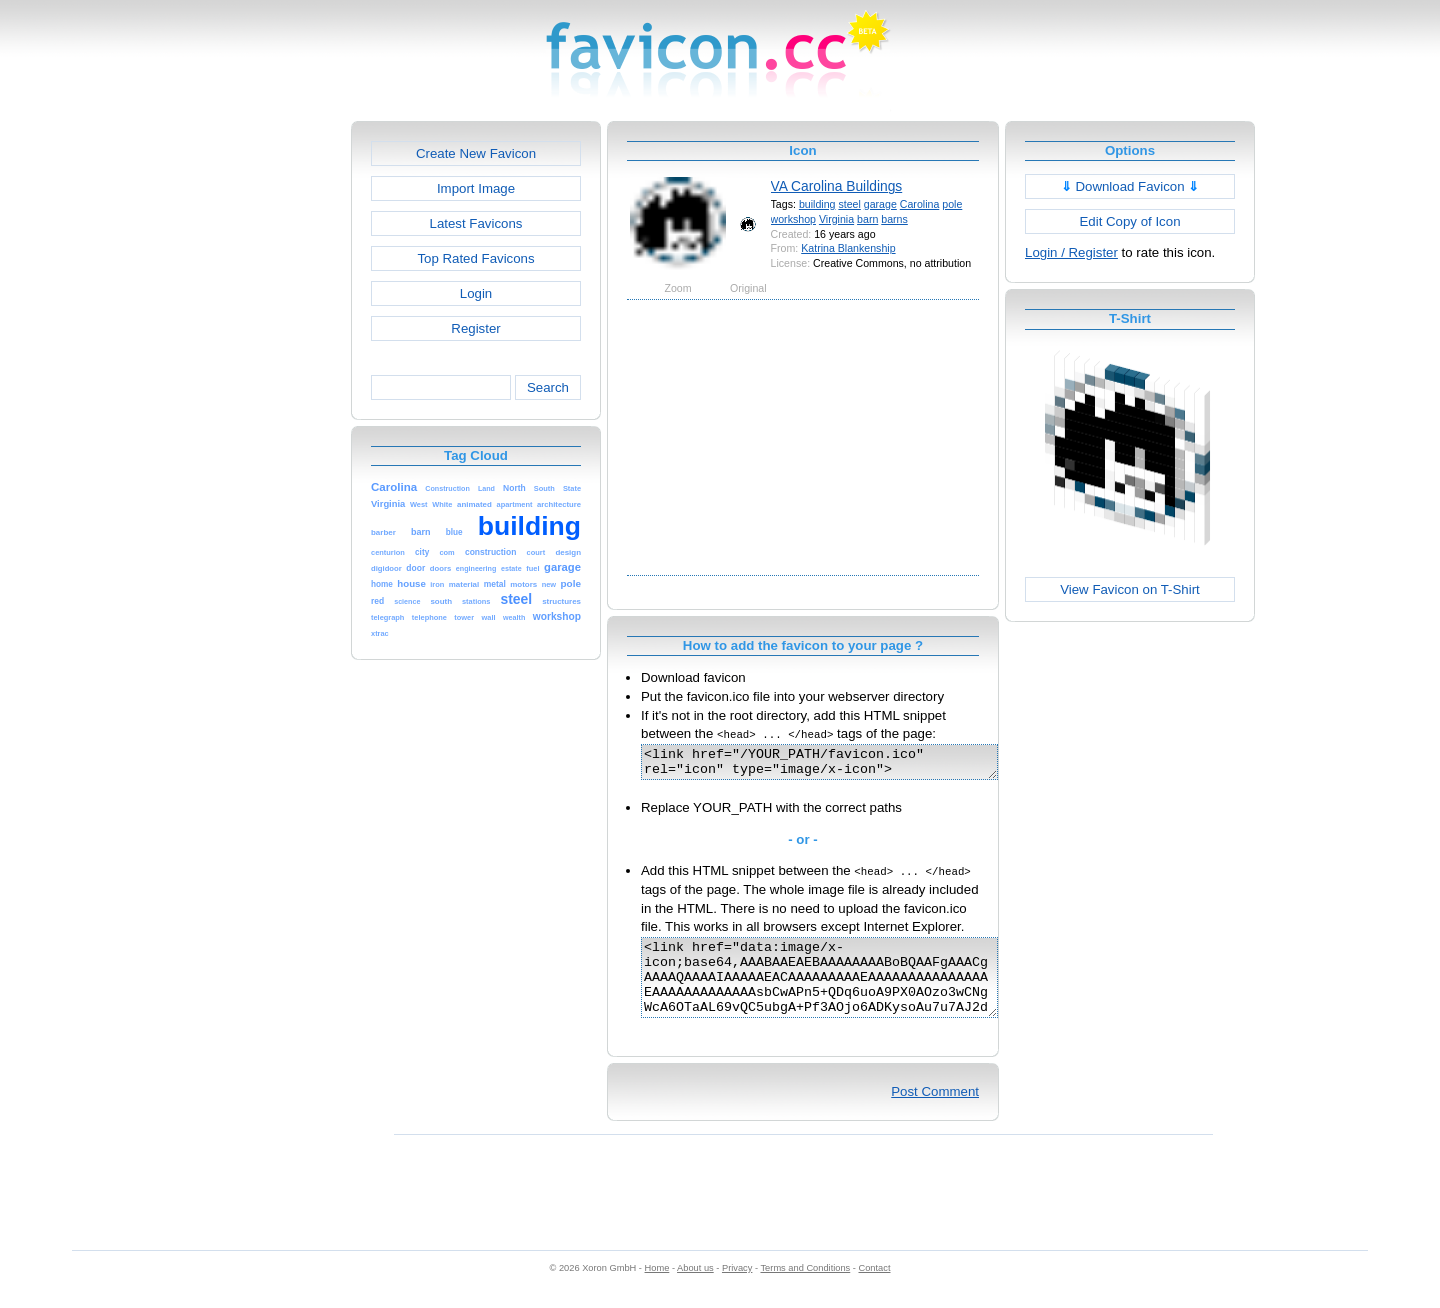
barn (867, 219)
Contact (875, 1289)
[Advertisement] (265, 421)
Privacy (737, 1289)
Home (657, 1289)
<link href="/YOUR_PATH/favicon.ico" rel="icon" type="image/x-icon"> (840, 765)
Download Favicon (1130, 186)
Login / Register (1071, 252)
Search (548, 387)
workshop (793, 219)
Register (475, 328)
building (817, 204)
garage (880, 204)
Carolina (920, 204)
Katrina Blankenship (848, 248)
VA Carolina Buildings (837, 186)
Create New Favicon (476, 153)
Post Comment (935, 1112)
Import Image (476, 188)
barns (894, 219)
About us (695, 1289)
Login (476, 293)
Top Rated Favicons (475, 258)
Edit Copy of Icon (1129, 221)
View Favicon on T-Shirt (1130, 589)
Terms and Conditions (805, 1289)
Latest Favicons (476, 223)
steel (849, 204)
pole (952, 204)
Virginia (836, 219)
